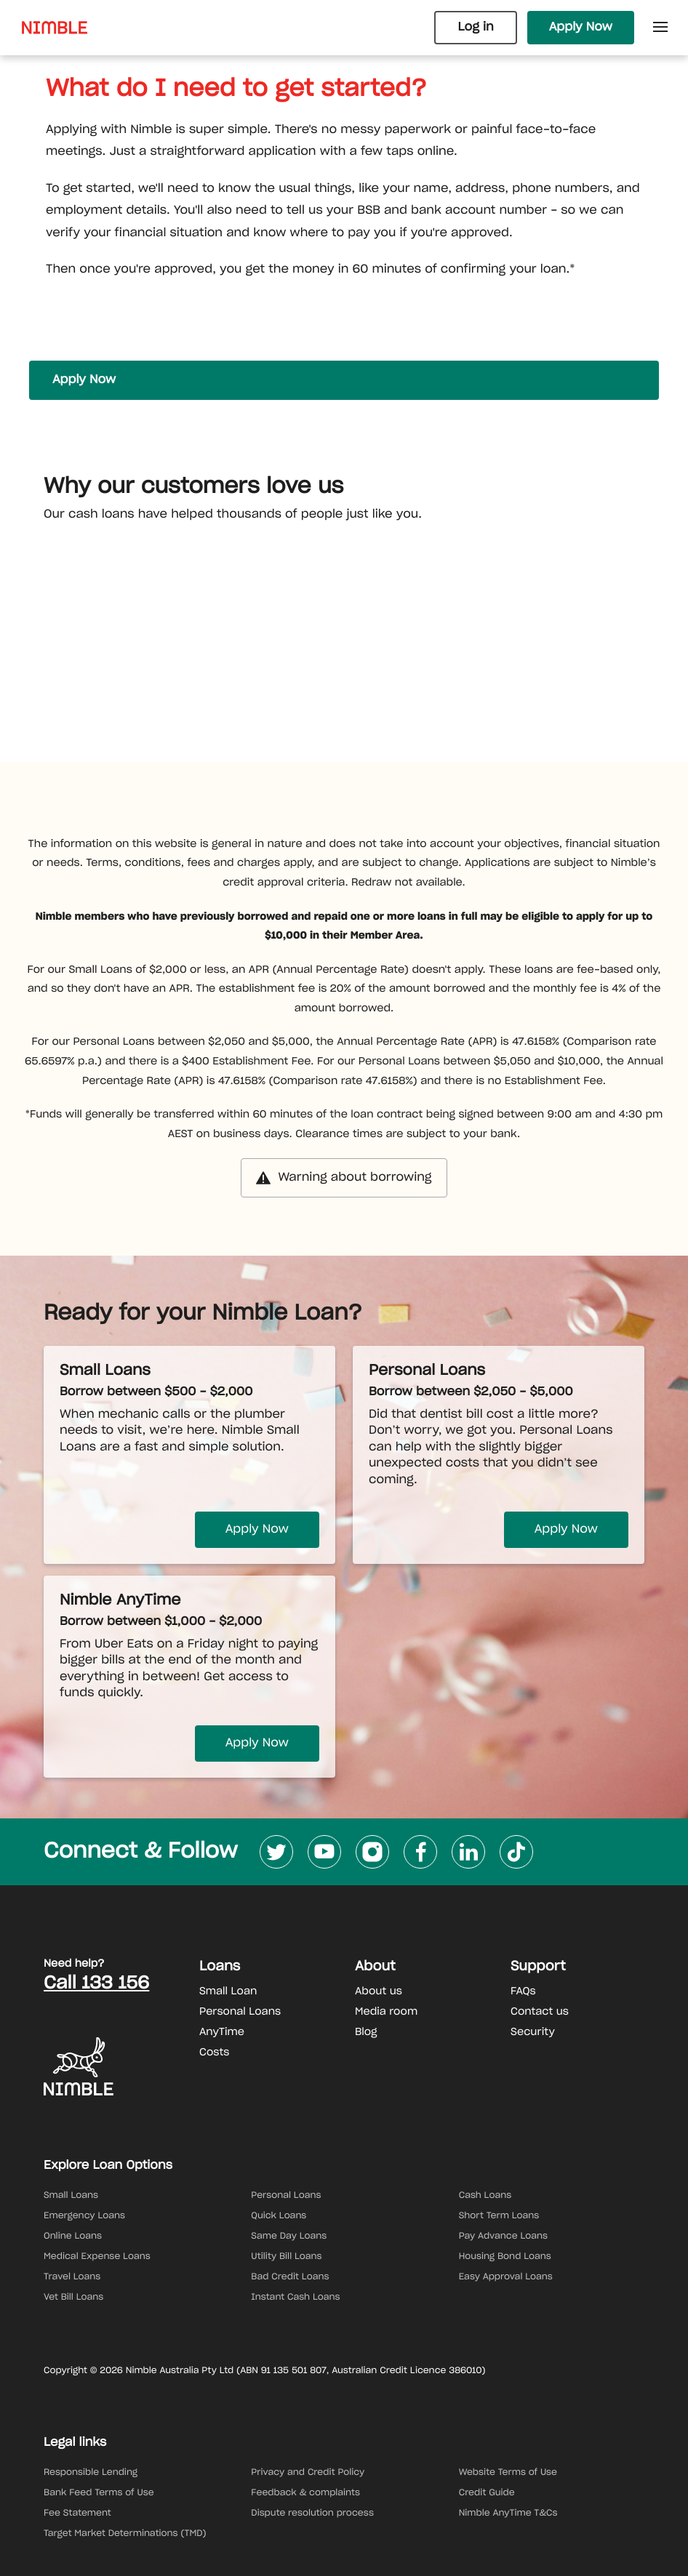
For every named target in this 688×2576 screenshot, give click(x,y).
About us (378, 1991)
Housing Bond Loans (505, 2256)
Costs (214, 2052)
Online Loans (73, 2236)
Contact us (540, 2012)
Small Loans (71, 2195)
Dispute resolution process (312, 2513)
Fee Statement (77, 2513)
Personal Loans (240, 2012)
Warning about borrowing (343, 1178)
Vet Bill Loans (73, 2297)
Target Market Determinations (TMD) (125, 2533)
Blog (366, 2032)
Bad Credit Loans (290, 2277)
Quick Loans (278, 2216)
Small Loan (228, 1991)
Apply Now (580, 27)
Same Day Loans (289, 2236)
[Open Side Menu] (660, 28)
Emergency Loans (84, 2216)
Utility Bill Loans (286, 2256)
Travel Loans (72, 2277)
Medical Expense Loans (97, 2256)
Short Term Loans (499, 2216)
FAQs (523, 1991)
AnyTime (221, 2032)
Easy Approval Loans (506, 2277)
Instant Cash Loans (295, 2297)
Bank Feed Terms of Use (99, 2493)
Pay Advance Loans (503, 2236)
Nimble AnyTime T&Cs (508, 2513)
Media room (386, 2012)
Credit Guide (487, 2493)
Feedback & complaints (305, 2493)
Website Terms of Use (508, 2472)
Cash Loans (485, 2195)
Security (533, 2032)
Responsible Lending (90, 2472)
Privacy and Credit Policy (307, 2472)
